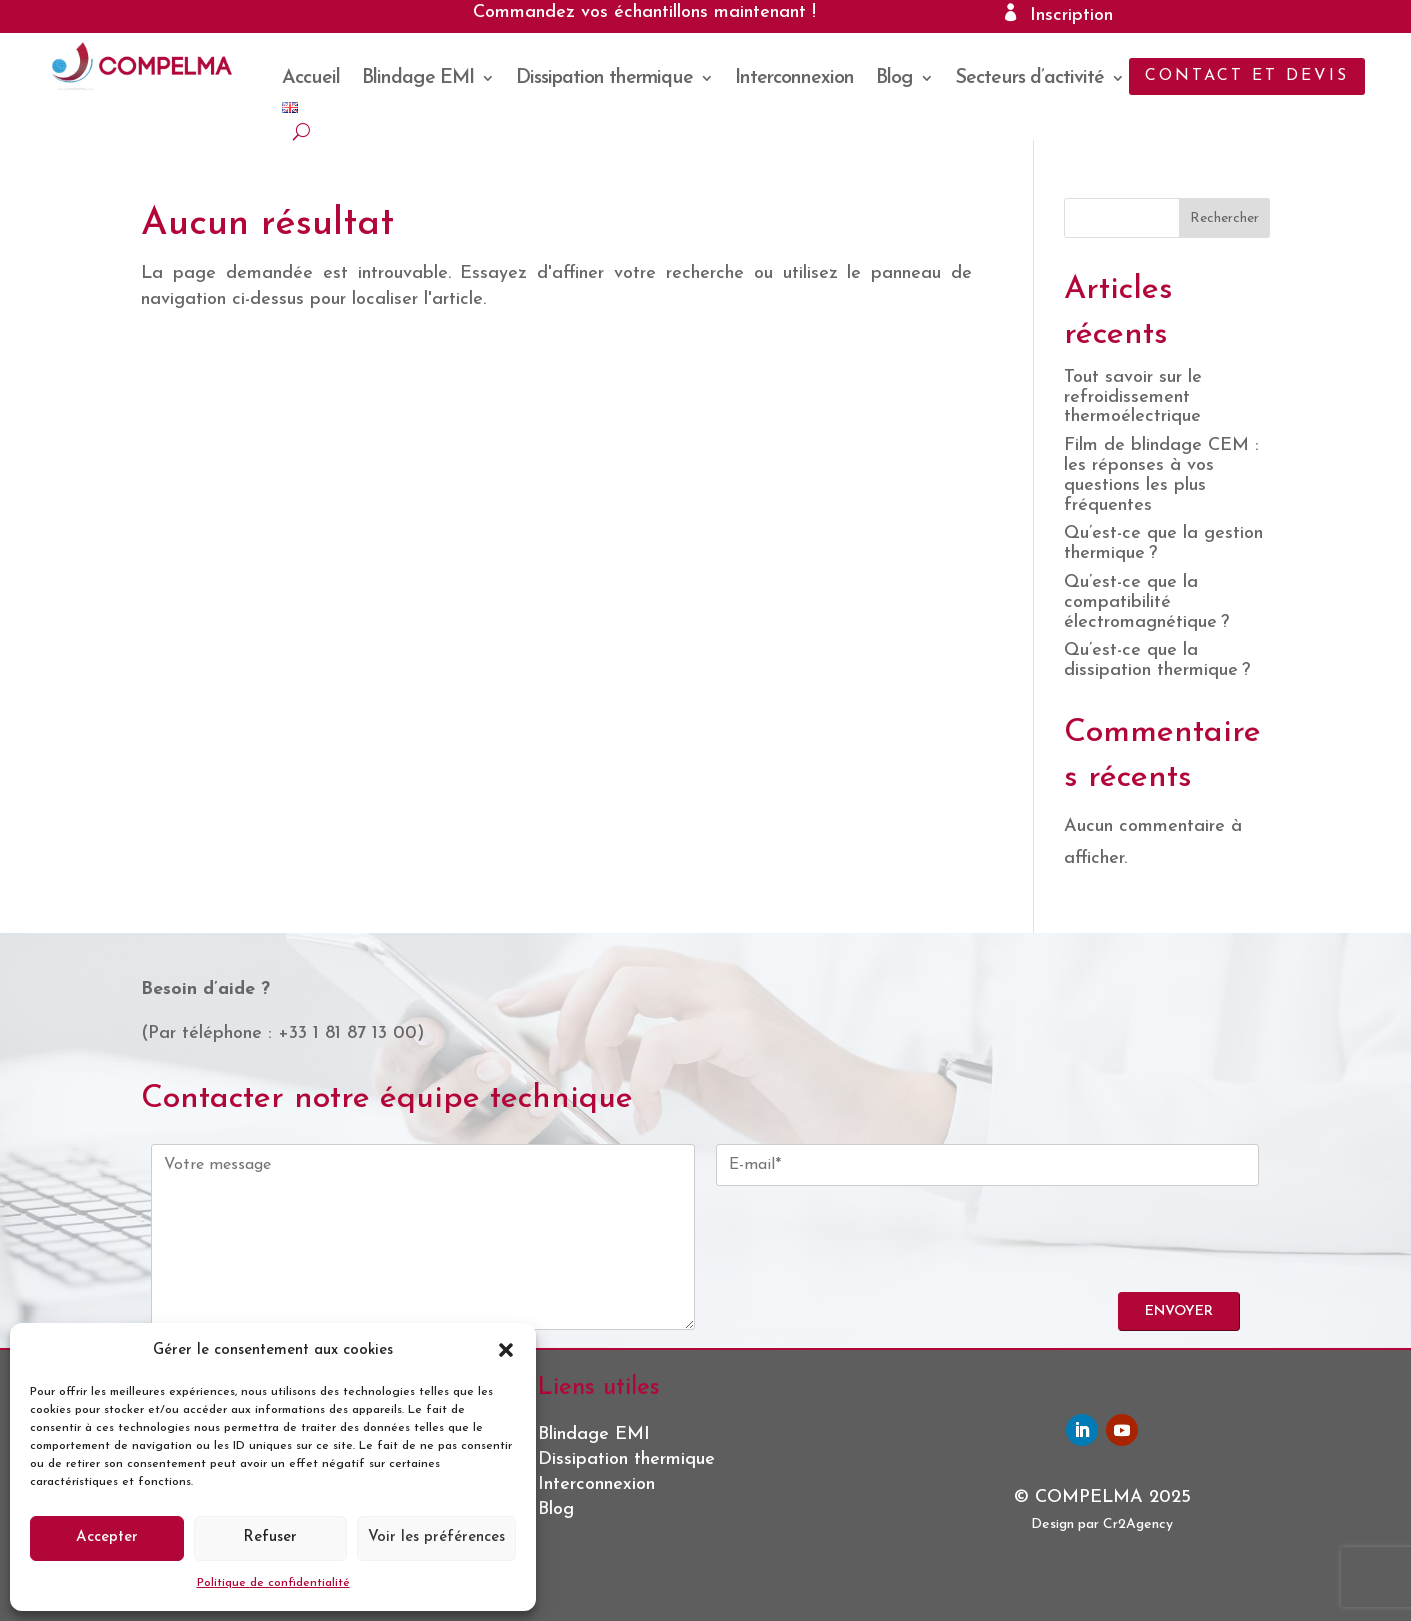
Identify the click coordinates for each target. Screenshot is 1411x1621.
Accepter (107, 1537)
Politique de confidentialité (273, 1583)
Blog (894, 79)
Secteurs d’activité (1029, 79)
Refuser (270, 1537)
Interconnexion (794, 79)
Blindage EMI (418, 79)
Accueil (311, 79)
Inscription (1071, 15)
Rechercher (1224, 218)
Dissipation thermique (604, 79)
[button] (506, 1350)
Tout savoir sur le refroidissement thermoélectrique (1133, 397)
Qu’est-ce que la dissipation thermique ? (1157, 660)
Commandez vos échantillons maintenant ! (644, 12)
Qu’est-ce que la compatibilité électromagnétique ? (1146, 602)
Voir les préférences (436, 1537)
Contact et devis (1247, 76)
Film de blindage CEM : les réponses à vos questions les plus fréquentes (1161, 475)
